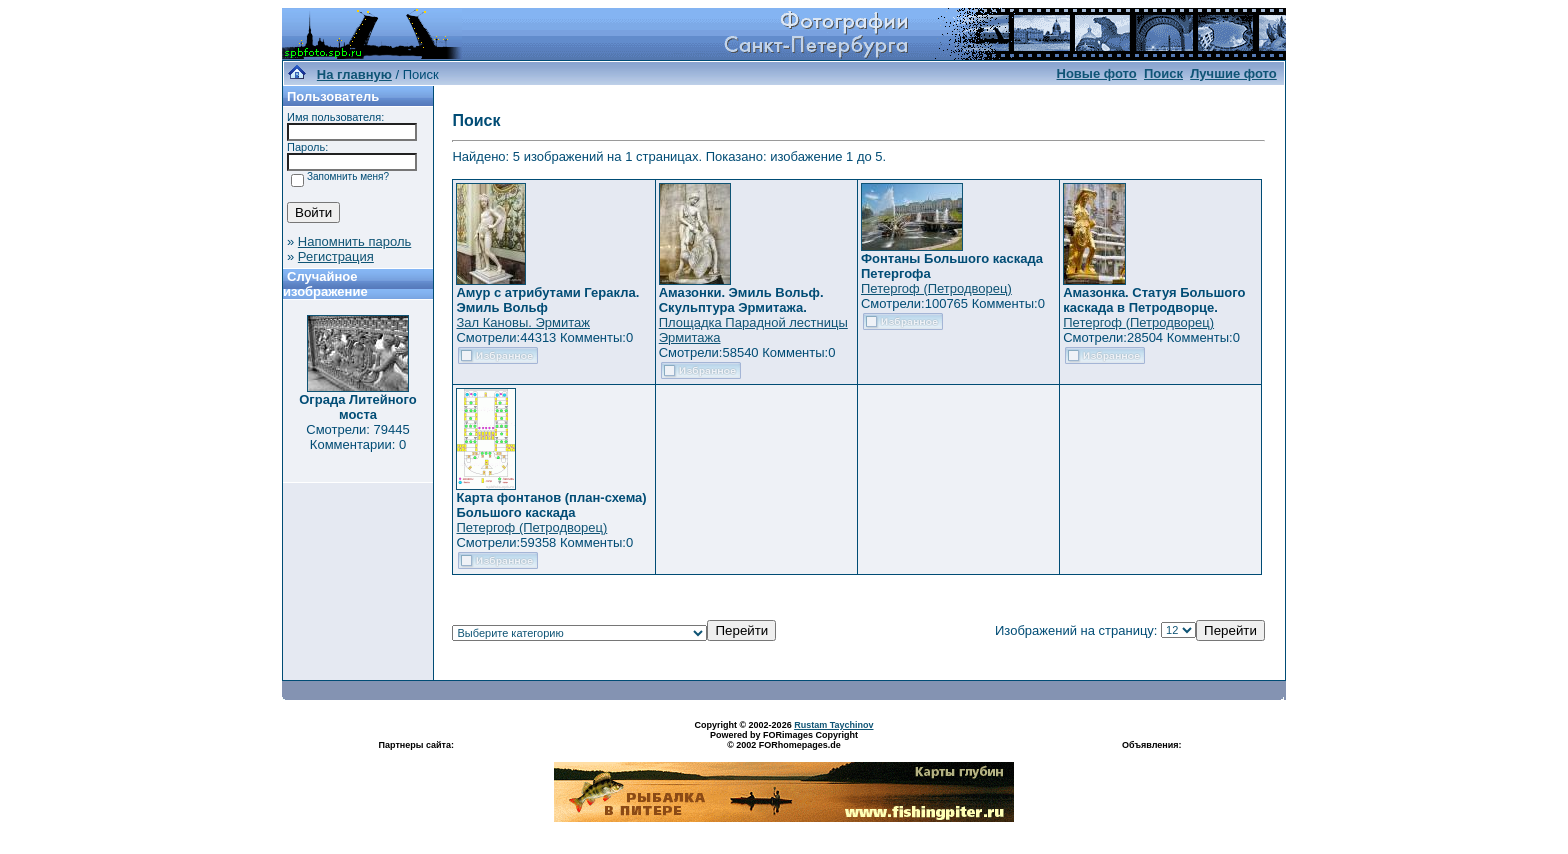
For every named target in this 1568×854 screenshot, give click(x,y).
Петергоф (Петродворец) (936, 288)
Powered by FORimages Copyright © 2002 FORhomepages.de (784, 740)
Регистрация (336, 256)
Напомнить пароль (354, 241)
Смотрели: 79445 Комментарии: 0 (357, 437)
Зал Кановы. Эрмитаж (522, 322)
